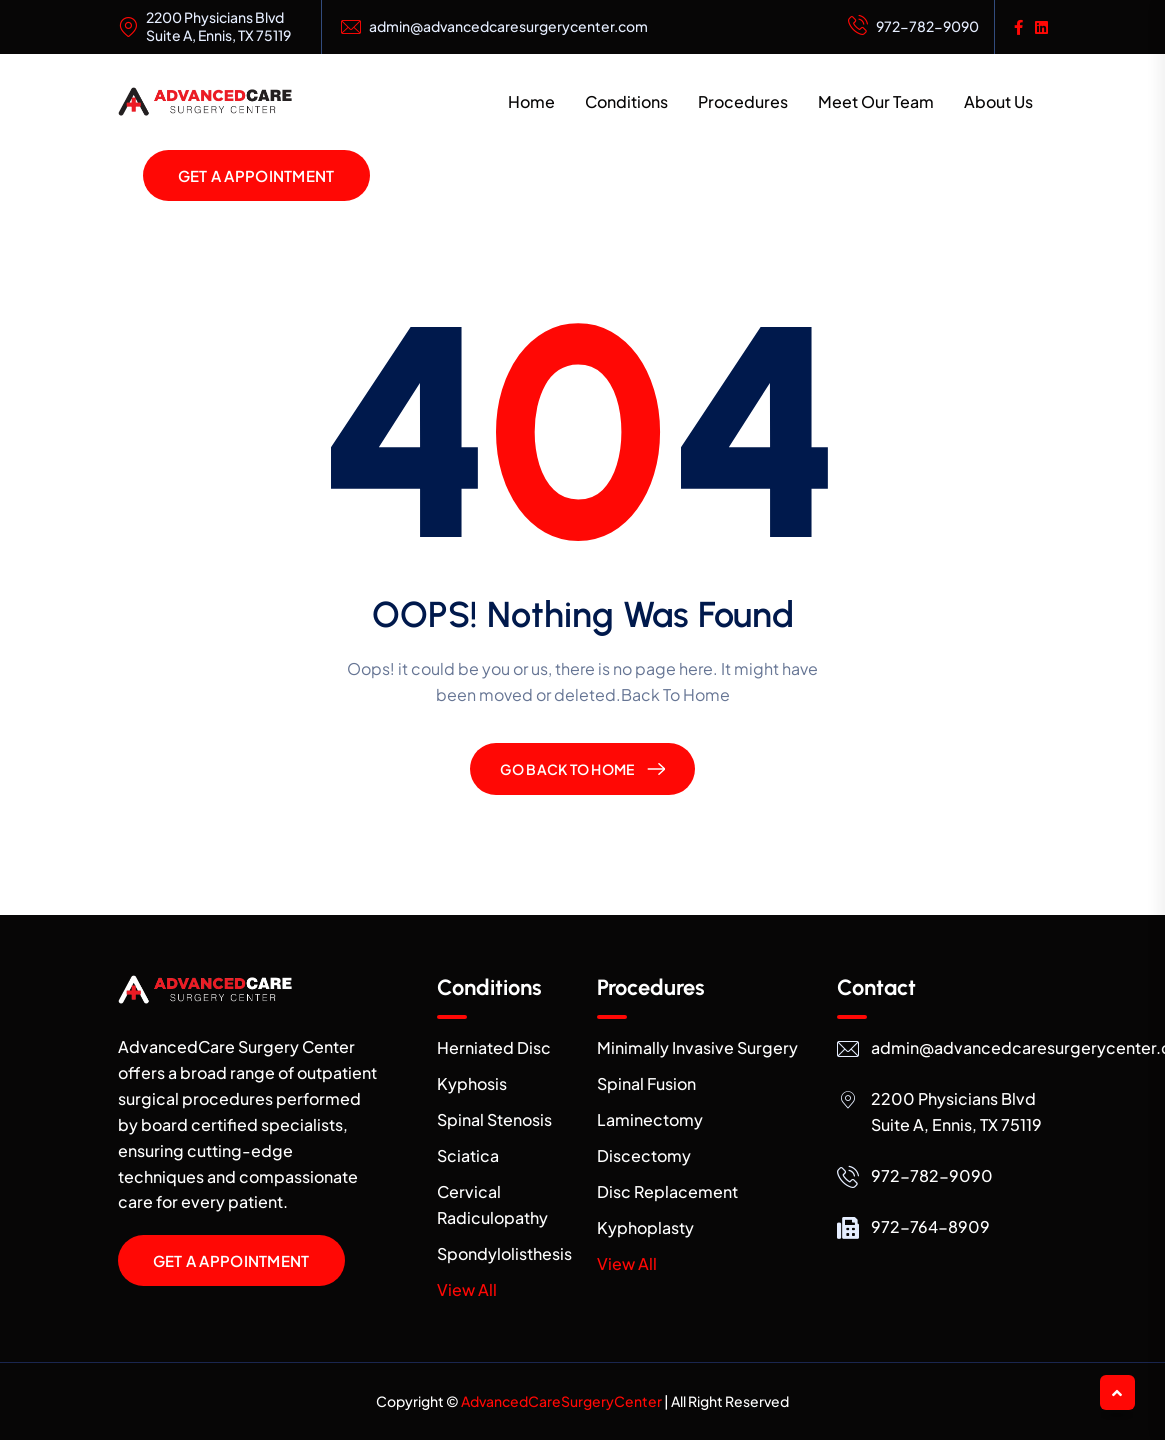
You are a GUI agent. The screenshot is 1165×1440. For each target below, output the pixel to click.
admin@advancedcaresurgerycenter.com (508, 26)
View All (467, 1289)
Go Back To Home (567, 769)
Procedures (743, 101)
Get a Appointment (256, 175)
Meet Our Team (876, 101)
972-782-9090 (913, 27)
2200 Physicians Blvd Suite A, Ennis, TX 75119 (218, 26)
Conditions (626, 101)
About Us (998, 101)
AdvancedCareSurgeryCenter (561, 1401)
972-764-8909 (930, 1226)
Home (531, 101)
